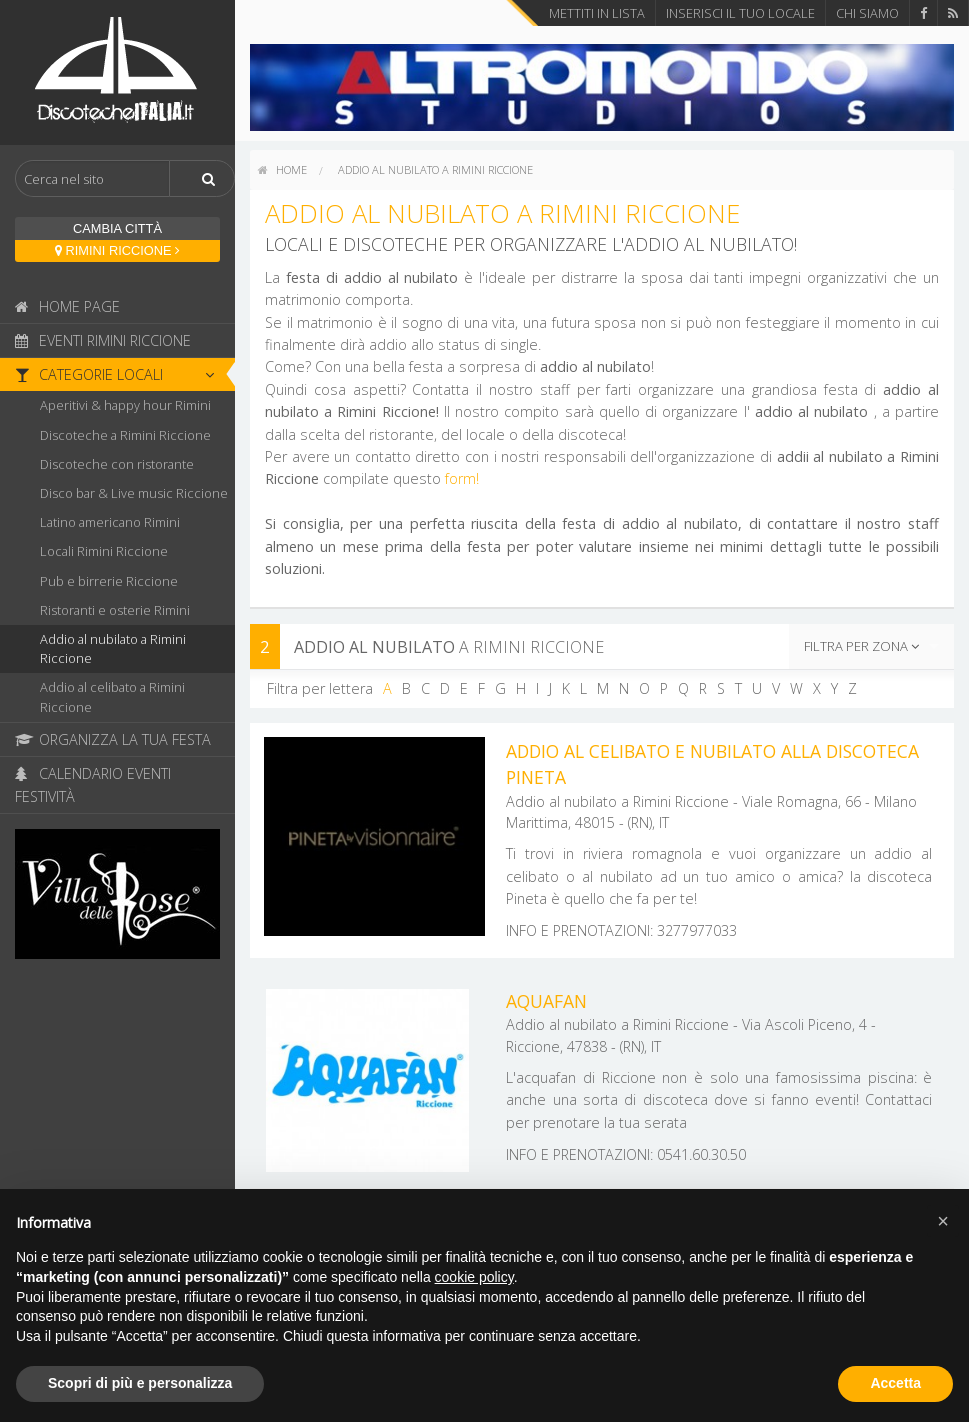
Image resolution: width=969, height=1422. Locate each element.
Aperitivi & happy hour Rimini (125, 405)
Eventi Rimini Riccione (103, 340)
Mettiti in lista (597, 13)
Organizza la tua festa (113, 739)
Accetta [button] (895, 1383)
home (282, 169)
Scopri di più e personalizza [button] (140, 1383)
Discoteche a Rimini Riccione (125, 435)
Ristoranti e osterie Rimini (115, 610)
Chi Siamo (867, 13)
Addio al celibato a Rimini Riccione (112, 696)
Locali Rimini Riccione (104, 551)
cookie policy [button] (474, 1277)
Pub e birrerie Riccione (109, 581)
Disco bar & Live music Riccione (134, 493)
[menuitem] (282, 170)
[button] (943, 1221)
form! (462, 478)
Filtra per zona (861, 646)
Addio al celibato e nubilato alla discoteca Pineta (712, 764)
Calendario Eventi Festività (93, 785)
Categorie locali (120, 374)
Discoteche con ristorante (117, 464)
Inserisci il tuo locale (740, 13)
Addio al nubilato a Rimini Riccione (113, 648)
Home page (67, 306)
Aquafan (546, 1001)
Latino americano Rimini (110, 522)
